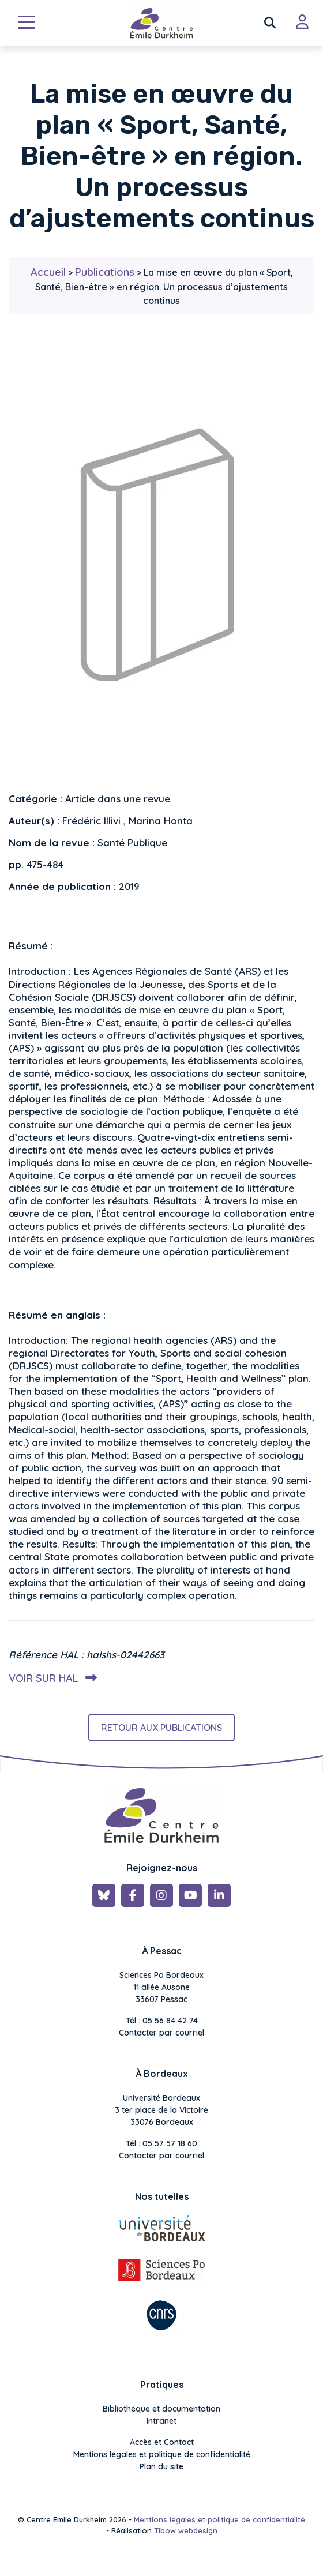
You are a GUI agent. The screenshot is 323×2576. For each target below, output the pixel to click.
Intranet (161, 2421)
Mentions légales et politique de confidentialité (161, 2454)
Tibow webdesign (185, 2530)
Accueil (48, 272)
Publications (104, 272)
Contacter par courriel (161, 2032)
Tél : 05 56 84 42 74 (162, 2020)
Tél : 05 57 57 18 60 (161, 2143)
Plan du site (161, 2466)
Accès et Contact (162, 2442)
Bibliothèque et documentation (161, 2409)
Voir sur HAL (50, 1678)
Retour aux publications (161, 1727)
